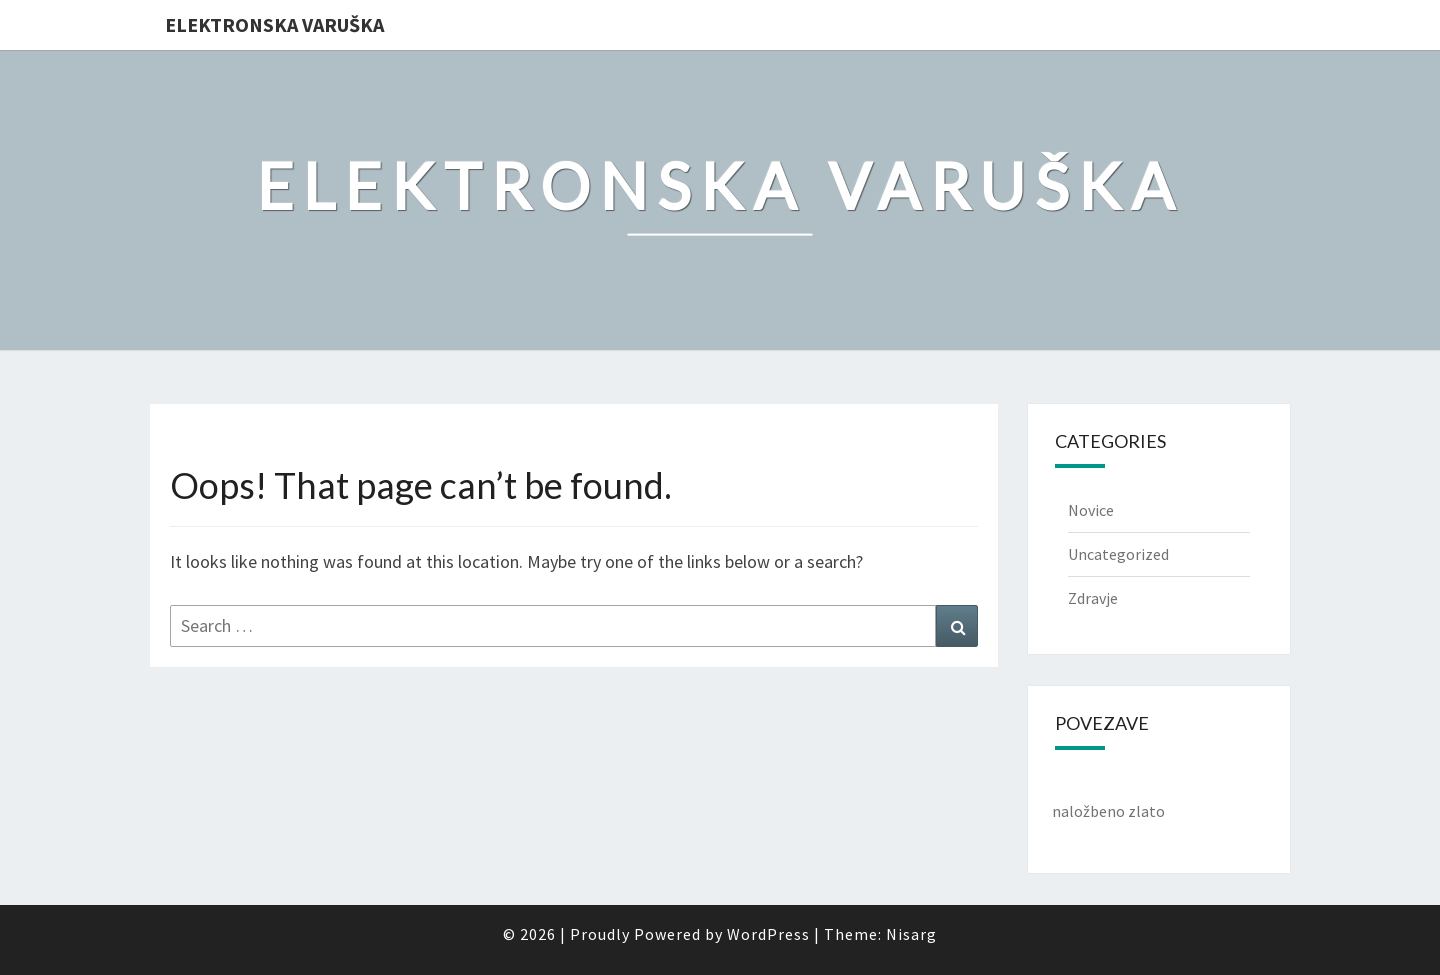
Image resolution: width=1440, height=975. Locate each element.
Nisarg (911, 934)
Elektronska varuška (274, 24)
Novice (1091, 510)
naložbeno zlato (1108, 811)
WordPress (768, 934)
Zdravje (1093, 598)
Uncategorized (1118, 554)
